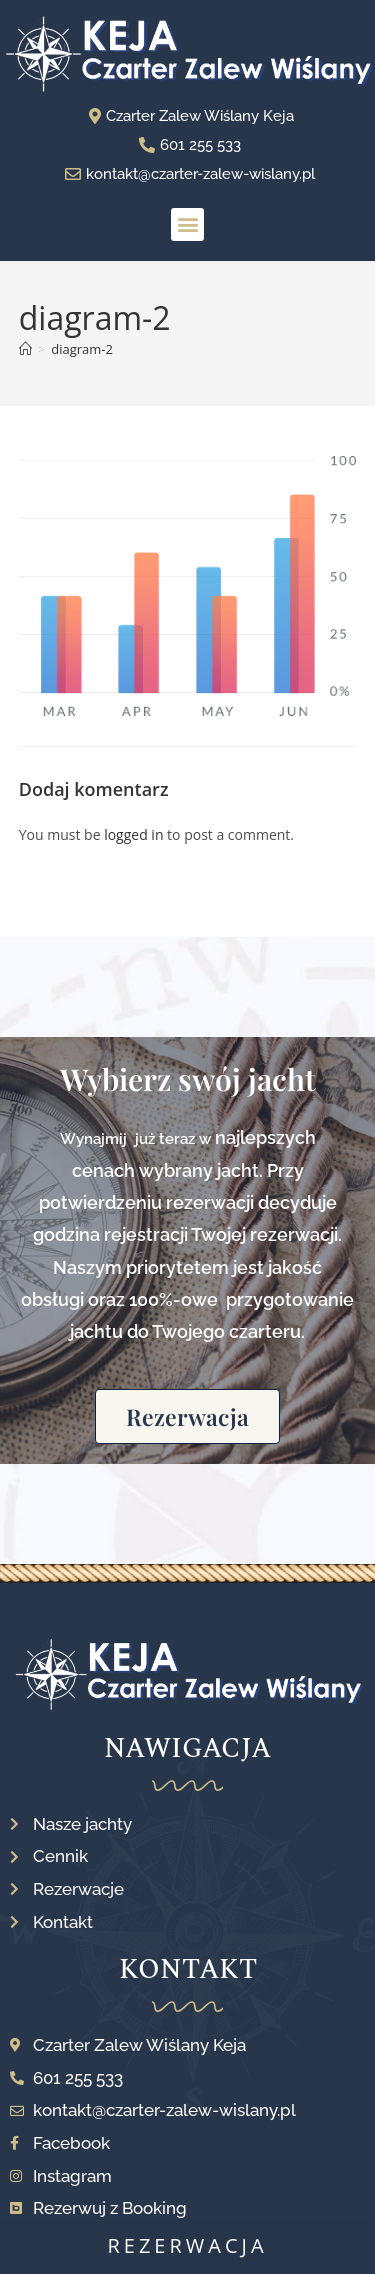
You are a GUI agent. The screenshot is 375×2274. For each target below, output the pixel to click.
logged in (133, 834)
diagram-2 (82, 349)
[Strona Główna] (25, 349)
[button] (187, 224)
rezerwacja (187, 2245)
